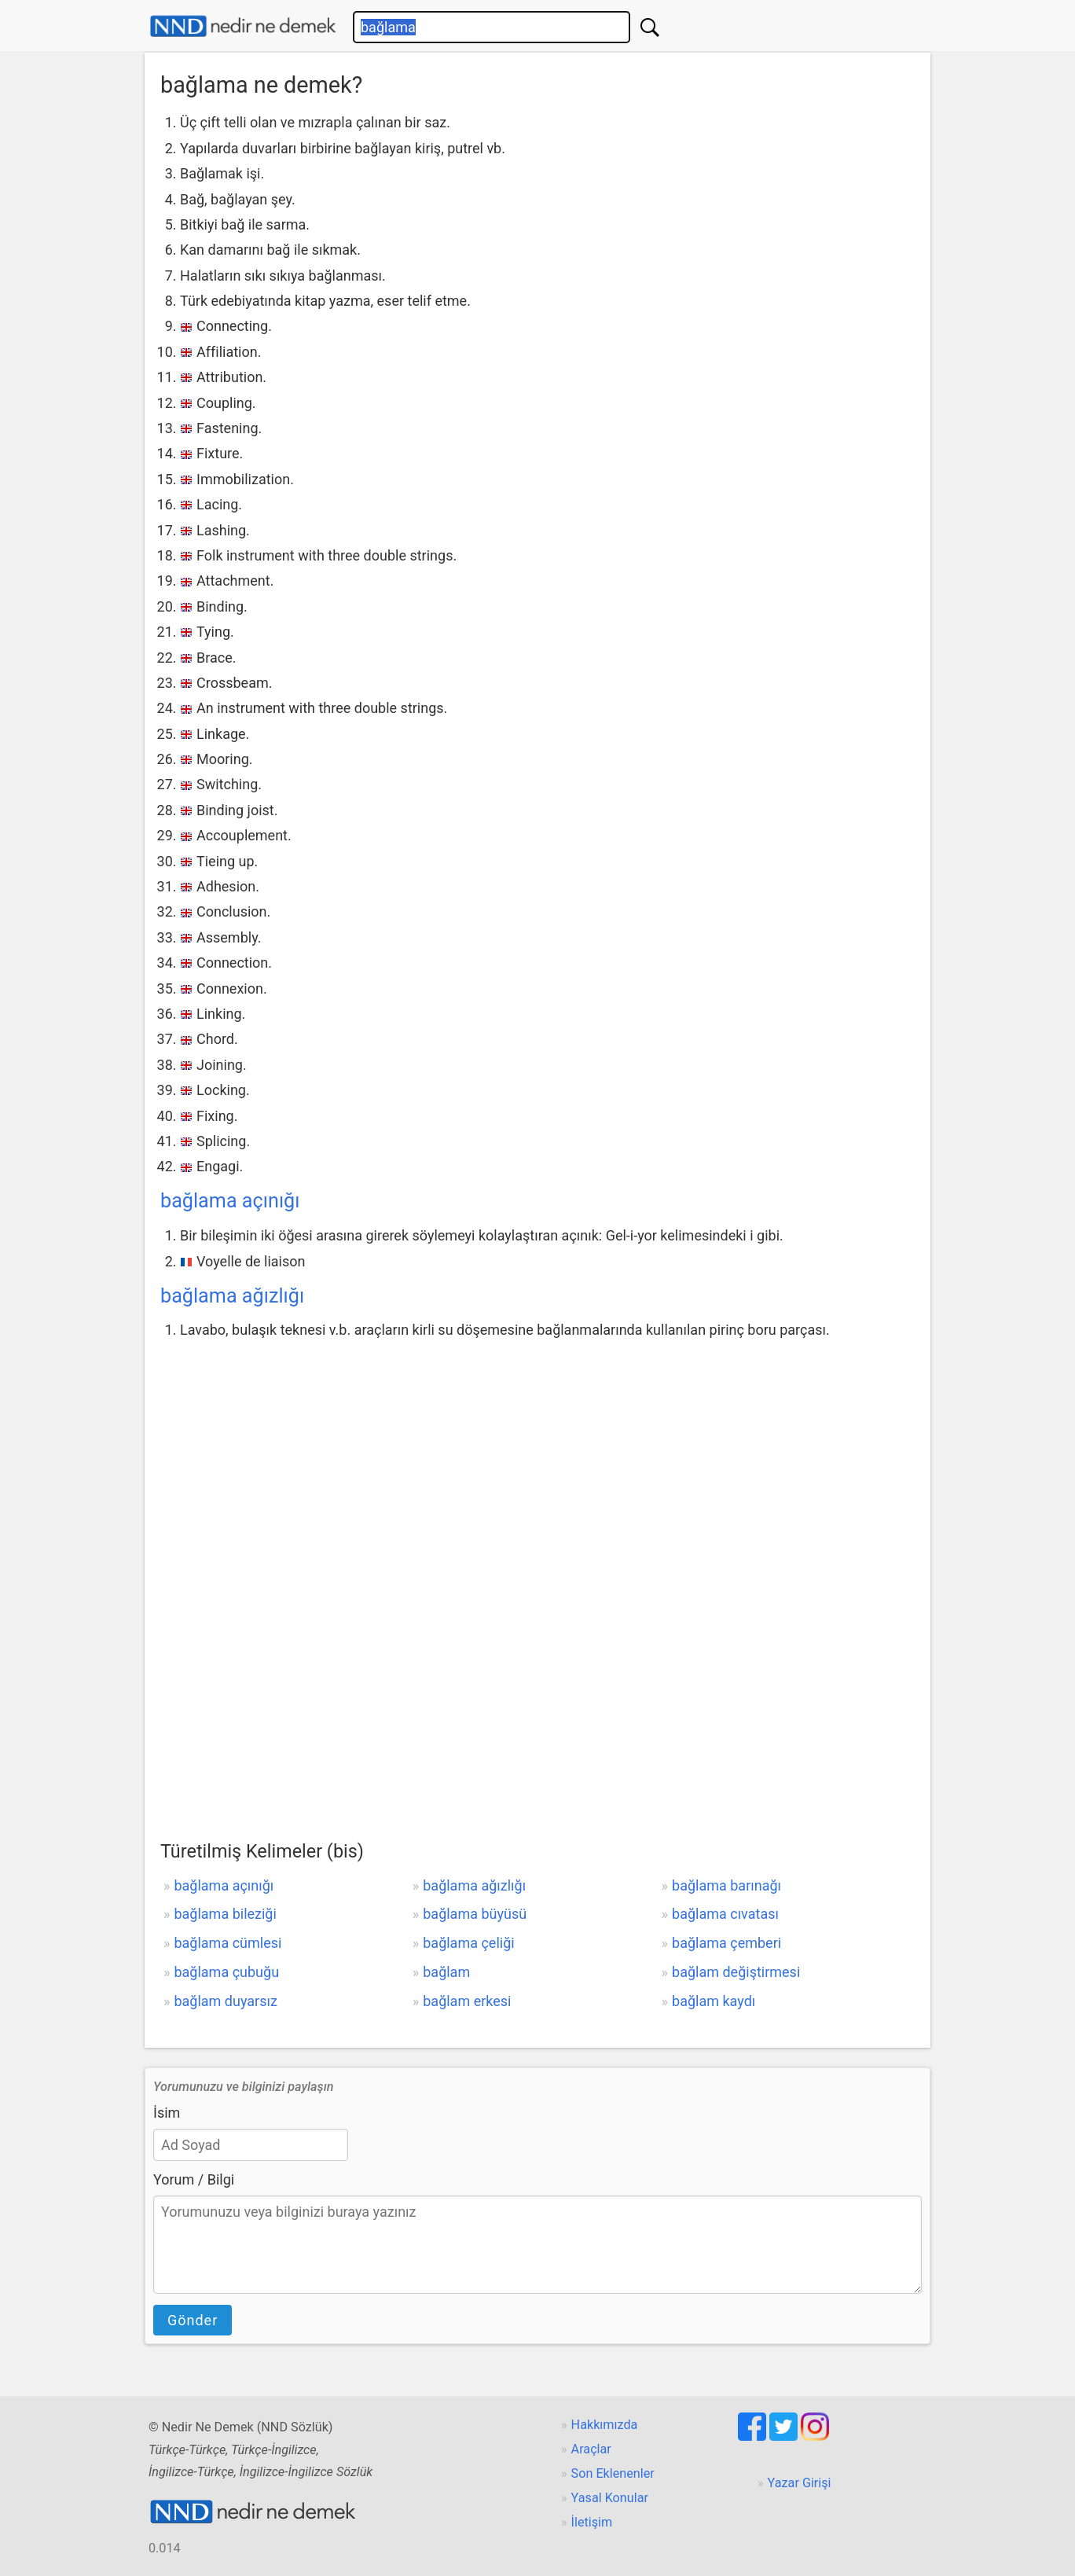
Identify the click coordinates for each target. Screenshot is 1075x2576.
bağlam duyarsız (225, 2001)
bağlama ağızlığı (232, 1295)
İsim (166, 2112)
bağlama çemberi (726, 1943)
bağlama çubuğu (226, 1972)
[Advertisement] (537, 1461)
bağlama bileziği (225, 1913)
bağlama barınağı (726, 1885)
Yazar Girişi (799, 2482)
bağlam (446, 1972)
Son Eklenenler (613, 2473)
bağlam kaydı (713, 2001)
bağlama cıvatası (725, 1913)
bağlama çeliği (468, 1943)
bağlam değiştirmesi (736, 1972)
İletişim (592, 2522)
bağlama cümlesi (227, 1943)
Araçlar (591, 2449)
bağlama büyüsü (474, 1913)
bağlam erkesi (467, 2001)
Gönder (192, 2320)
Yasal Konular (609, 2497)
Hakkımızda (604, 2424)
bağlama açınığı (230, 1200)
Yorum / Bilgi (193, 2179)
